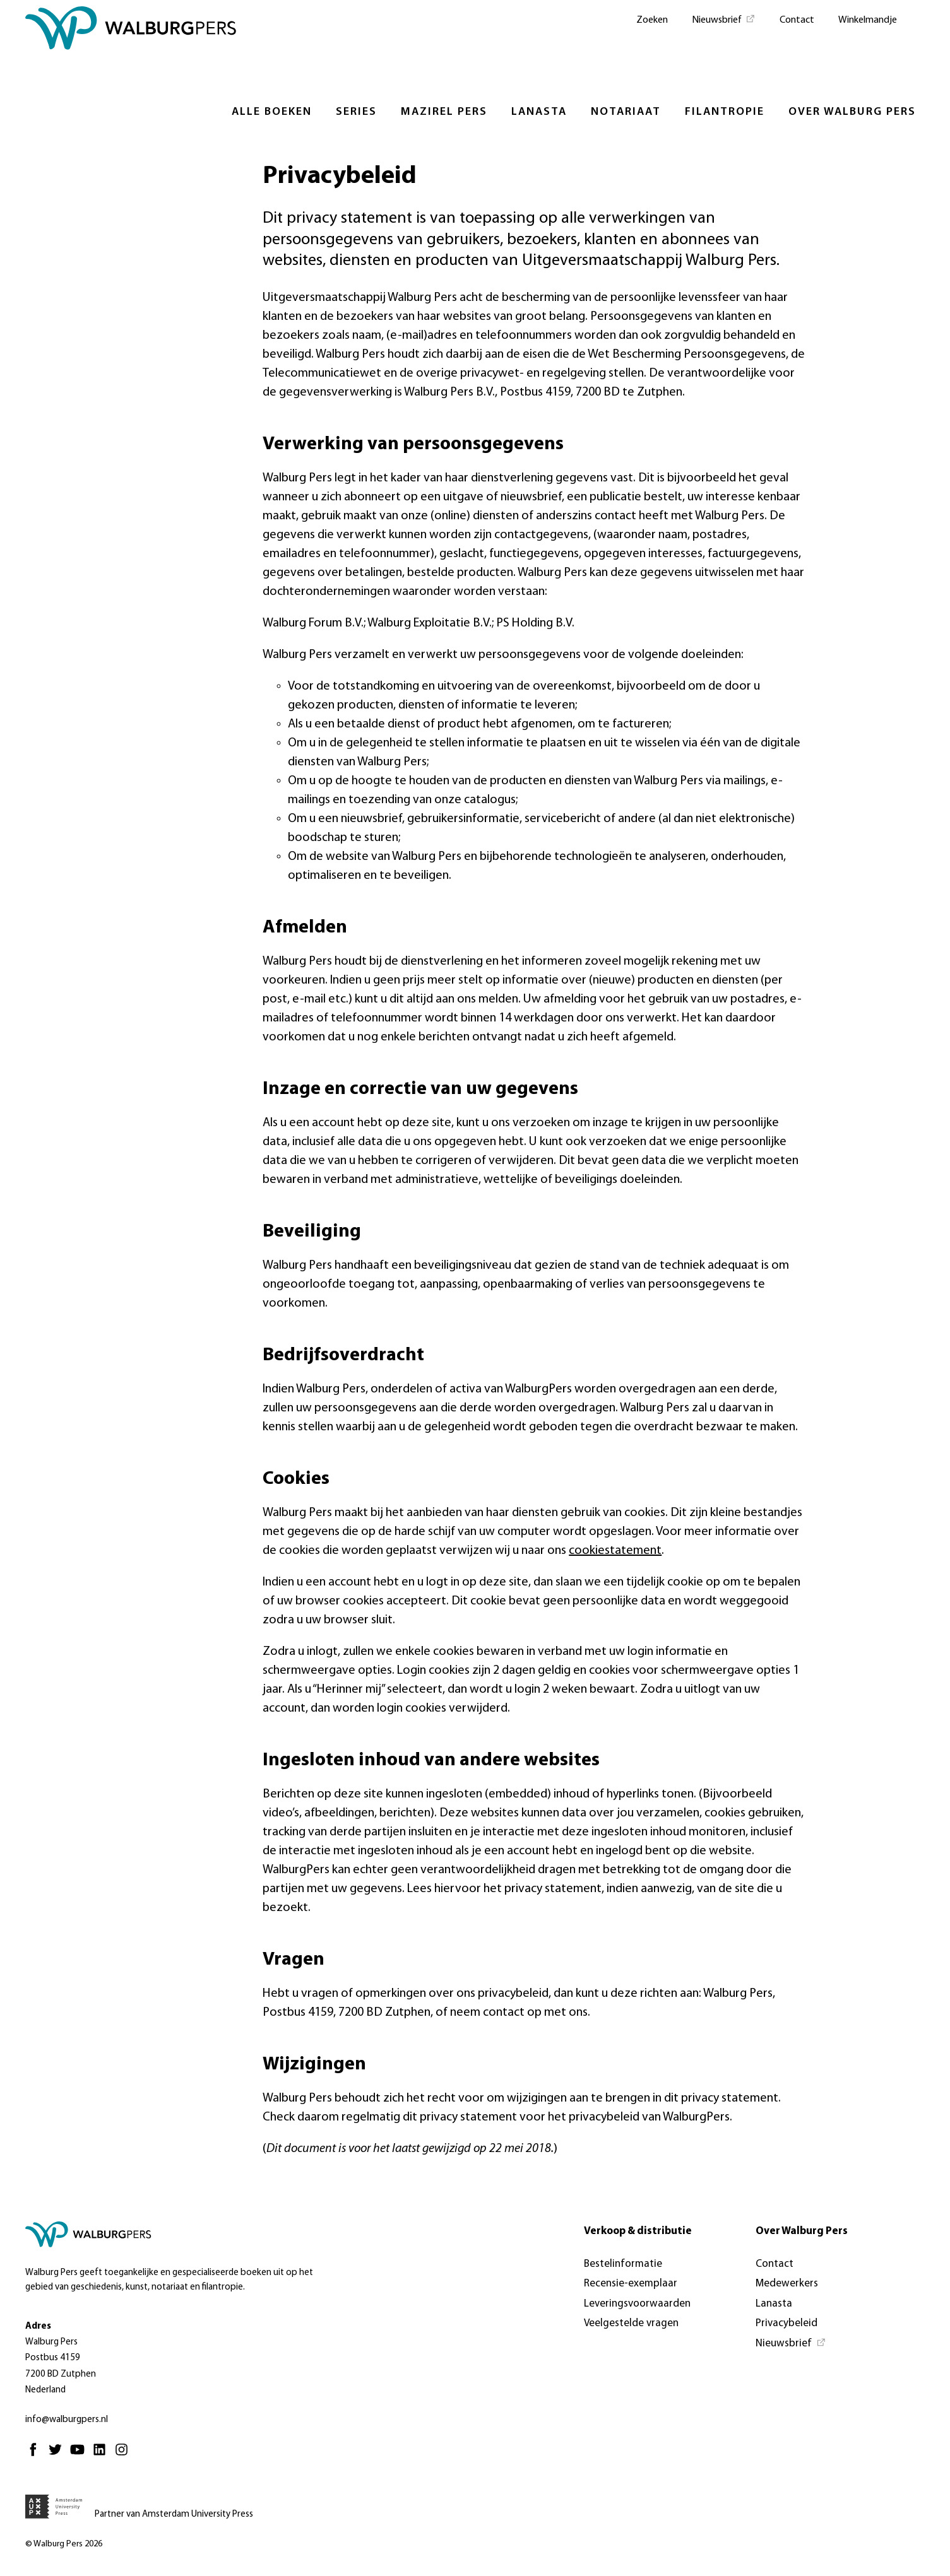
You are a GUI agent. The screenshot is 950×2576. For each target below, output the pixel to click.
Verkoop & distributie (638, 2231)
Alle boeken (272, 112)
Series (356, 112)
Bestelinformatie (623, 2264)
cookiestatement (615, 1550)
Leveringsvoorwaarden (637, 2303)
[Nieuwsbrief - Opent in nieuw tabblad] (723, 19)
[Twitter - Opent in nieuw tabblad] (58, 2455)
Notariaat (626, 112)
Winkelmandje (867, 20)
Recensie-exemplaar (630, 2283)
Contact (797, 20)
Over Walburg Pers (852, 112)
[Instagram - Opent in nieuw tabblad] (125, 2455)
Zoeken (652, 20)
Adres (38, 2326)
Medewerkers (787, 2283)
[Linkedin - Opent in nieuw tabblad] (103, 2455)
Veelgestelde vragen (631, 2323)
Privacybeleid (786, 2323)
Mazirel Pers (444, 112)
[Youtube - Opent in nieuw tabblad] (80, 2455)
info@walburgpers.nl (66, 2420)
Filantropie (724, 112)
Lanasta (539, 112)
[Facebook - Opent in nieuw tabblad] (36, 2455)
